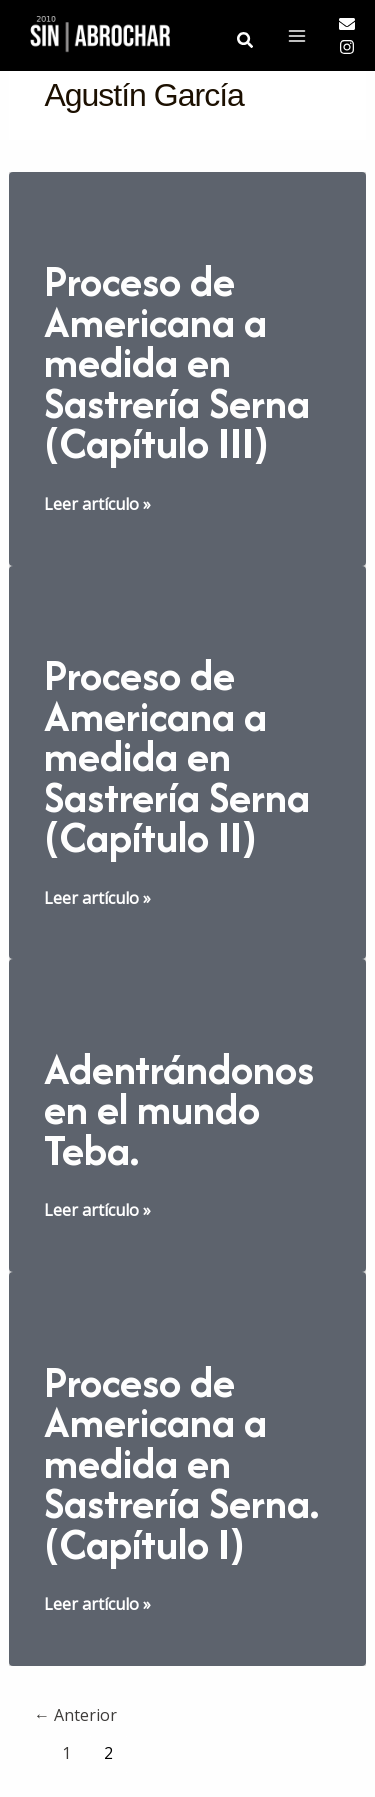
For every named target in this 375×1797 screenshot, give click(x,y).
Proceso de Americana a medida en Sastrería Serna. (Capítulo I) (181, 1463)
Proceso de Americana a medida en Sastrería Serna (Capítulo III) (177, 362)
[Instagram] (347, 47)
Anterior (75, 1715)
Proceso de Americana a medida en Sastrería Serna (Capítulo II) (177, 756)
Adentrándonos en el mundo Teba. (179, 1109)
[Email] (347, 24)
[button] (246, 41)
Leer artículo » (97, 504)
